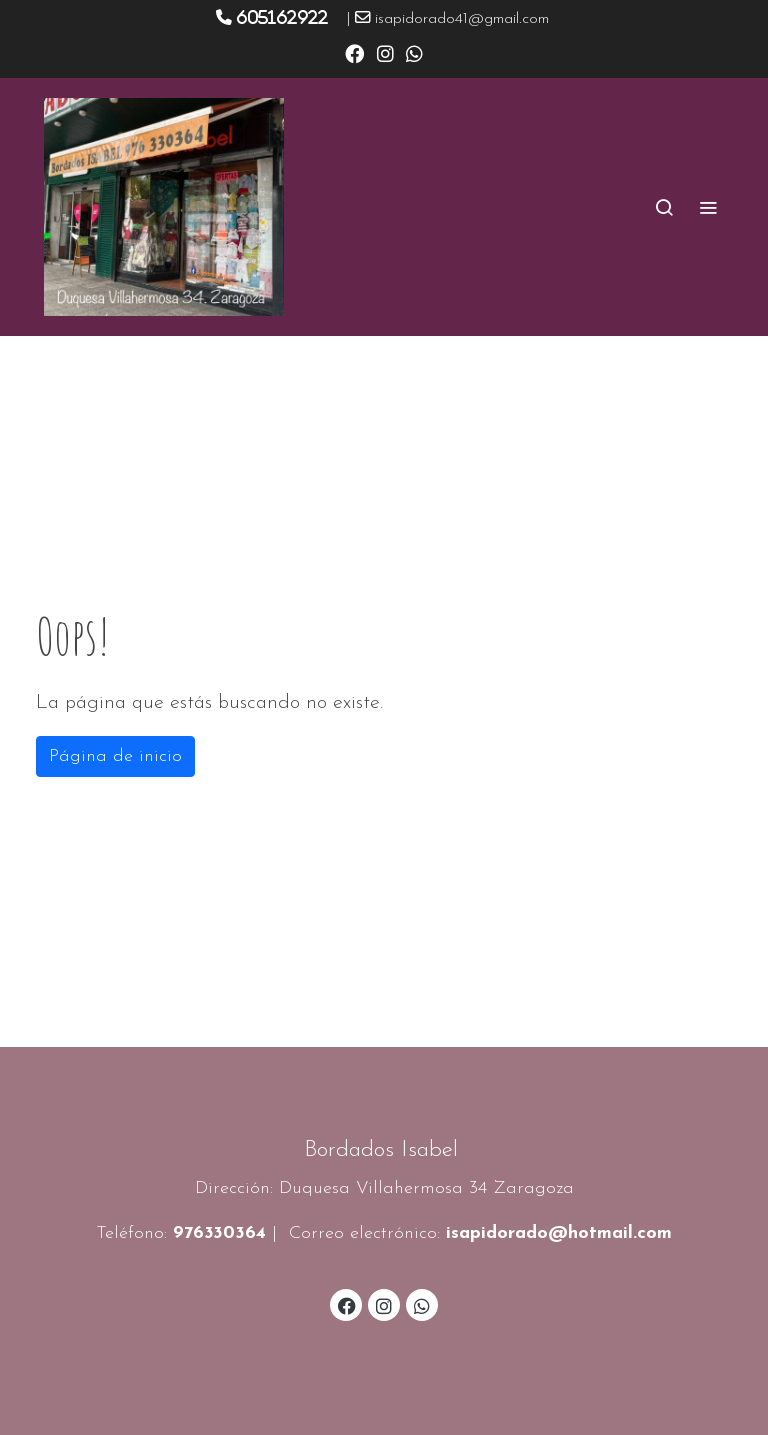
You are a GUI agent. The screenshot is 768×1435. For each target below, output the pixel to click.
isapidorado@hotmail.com (559, 1233)
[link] (164, 207)
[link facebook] (354, 52)
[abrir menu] (708, 207)
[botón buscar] (664, 207)
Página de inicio (115, 756)
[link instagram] (385, 52)
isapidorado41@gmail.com (462, 19)
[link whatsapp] (414, 52)
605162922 (282, 17)
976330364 (219, 1233)
